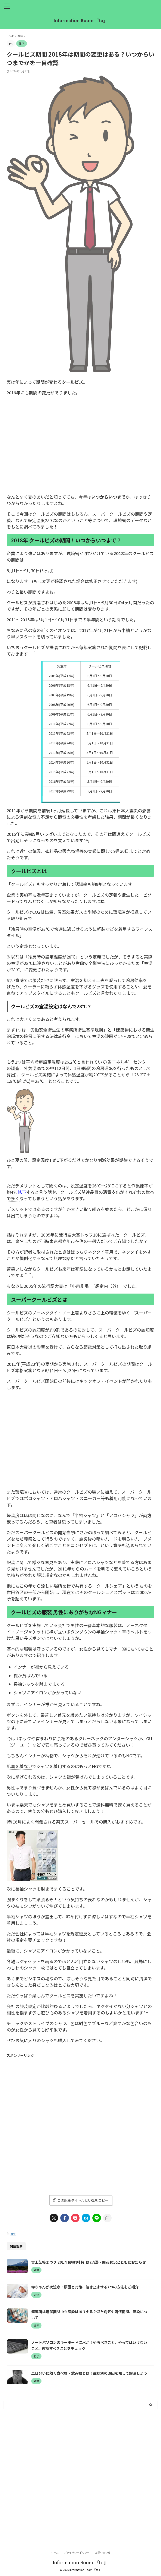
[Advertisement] (42, 2091)
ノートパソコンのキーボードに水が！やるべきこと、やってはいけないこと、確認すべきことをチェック (112, 2422)
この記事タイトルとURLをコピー (80, 2200)
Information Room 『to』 (80, 20)
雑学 (13, 2234)
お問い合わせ (102, 2552)
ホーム (55, 2552)
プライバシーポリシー (77, 2552)
